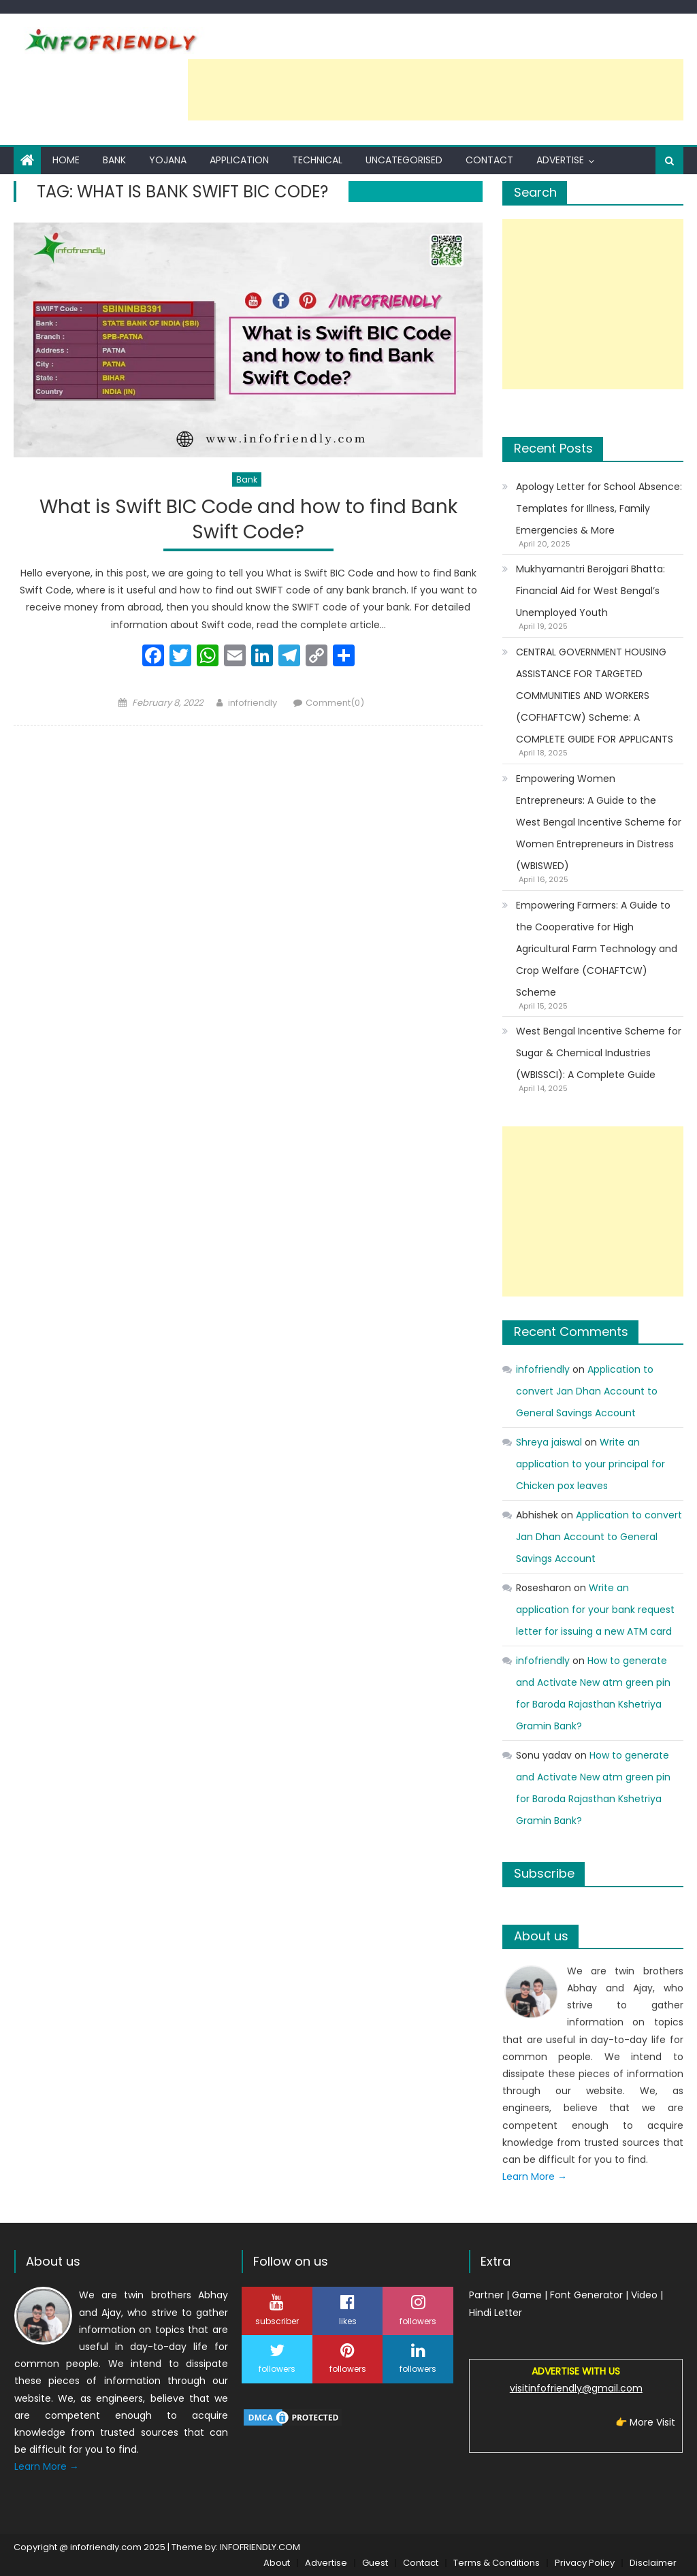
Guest (375, 2562)
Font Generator (586, 2295)
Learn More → (534, 2176)
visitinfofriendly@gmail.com (576, 2388)
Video (644, 2295)
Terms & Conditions (496, 2562)
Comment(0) (335, 702)
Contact (489, 160)
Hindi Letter (495, 2312)
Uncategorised (404, 160)
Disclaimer (653, 2562)
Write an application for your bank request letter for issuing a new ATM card (595, 1609)
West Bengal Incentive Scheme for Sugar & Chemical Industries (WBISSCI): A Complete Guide (598, 1052)
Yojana (168, 160)
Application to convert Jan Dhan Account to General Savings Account (587, 1391)
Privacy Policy (585, 2562)
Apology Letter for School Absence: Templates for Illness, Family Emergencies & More (599, 508)
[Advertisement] (435, 89)
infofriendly (252, 702)
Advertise (560, 160)
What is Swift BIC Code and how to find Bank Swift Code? (248, 519)
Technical (317, 160)
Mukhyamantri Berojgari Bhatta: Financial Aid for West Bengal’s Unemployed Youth (590, 590)
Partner (486, 2295)
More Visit (652, 2422)
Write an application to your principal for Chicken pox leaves (590, 1464)
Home (66, 160)
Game (527, 2295)
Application (239, 160)
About (276, 2562)
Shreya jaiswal (549, 1442)
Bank (114, 160)
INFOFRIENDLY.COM (260, 2547)
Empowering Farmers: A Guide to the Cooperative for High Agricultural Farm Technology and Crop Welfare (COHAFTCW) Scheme (596, 948)
